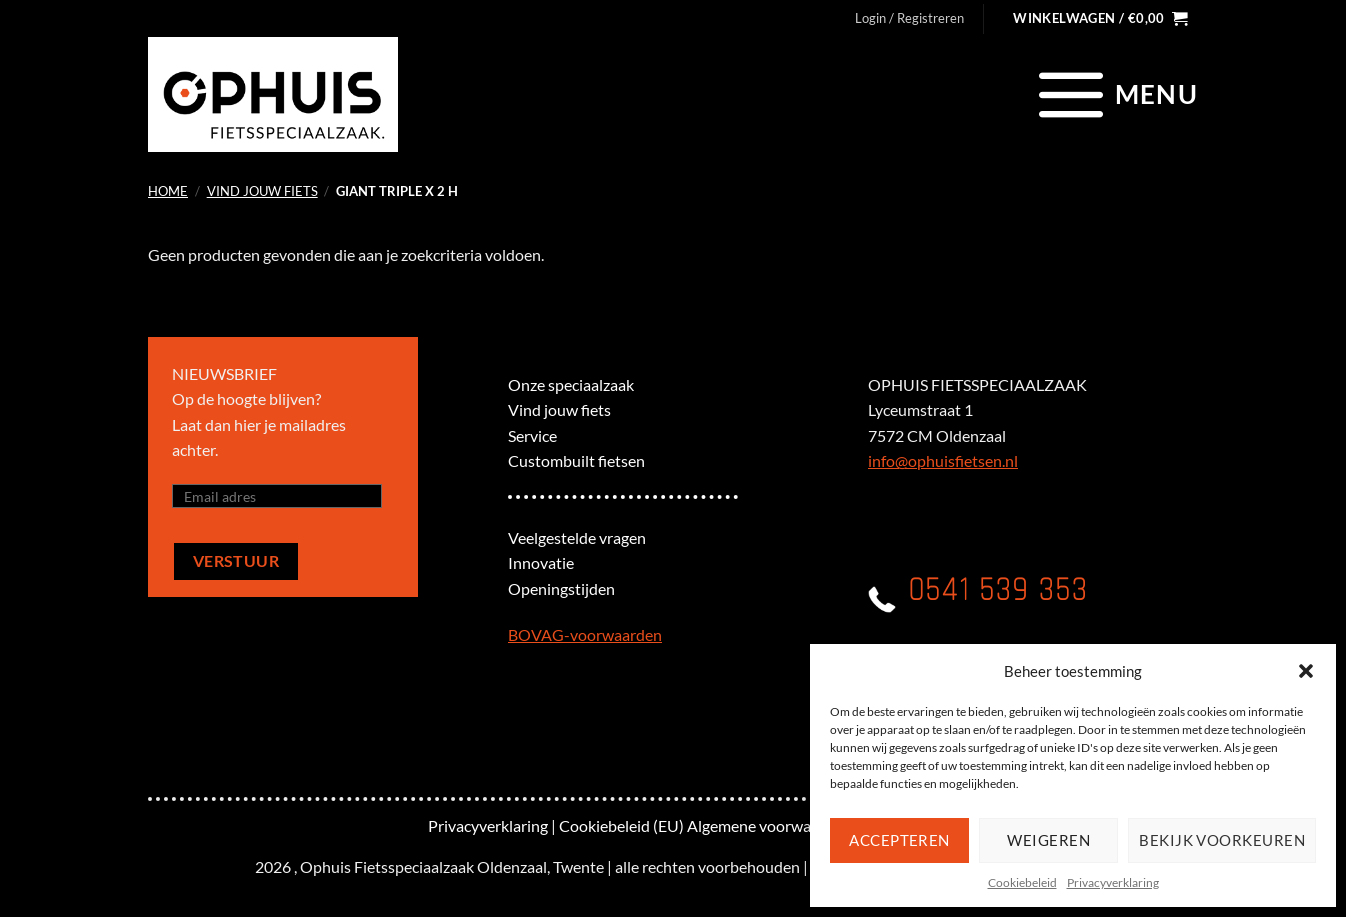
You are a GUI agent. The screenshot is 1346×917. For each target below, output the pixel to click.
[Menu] (1115, 94)
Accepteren (899, 840)
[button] (1306, 671)
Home (168, 191)
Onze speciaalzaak (571, 384)
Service (532, 435)
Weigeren (1048, 840)
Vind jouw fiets (262, 191)
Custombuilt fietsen (576, 460)
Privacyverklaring (1113, 882)
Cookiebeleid (1022, 882)
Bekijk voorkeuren (1222, 840)
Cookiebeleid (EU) (621, 825)
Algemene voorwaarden (769, 825)
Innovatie (541, 562)
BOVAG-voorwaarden (585, 634)
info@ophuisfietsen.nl (943, 460)
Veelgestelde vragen (577, 537)
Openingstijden (561, 588)
